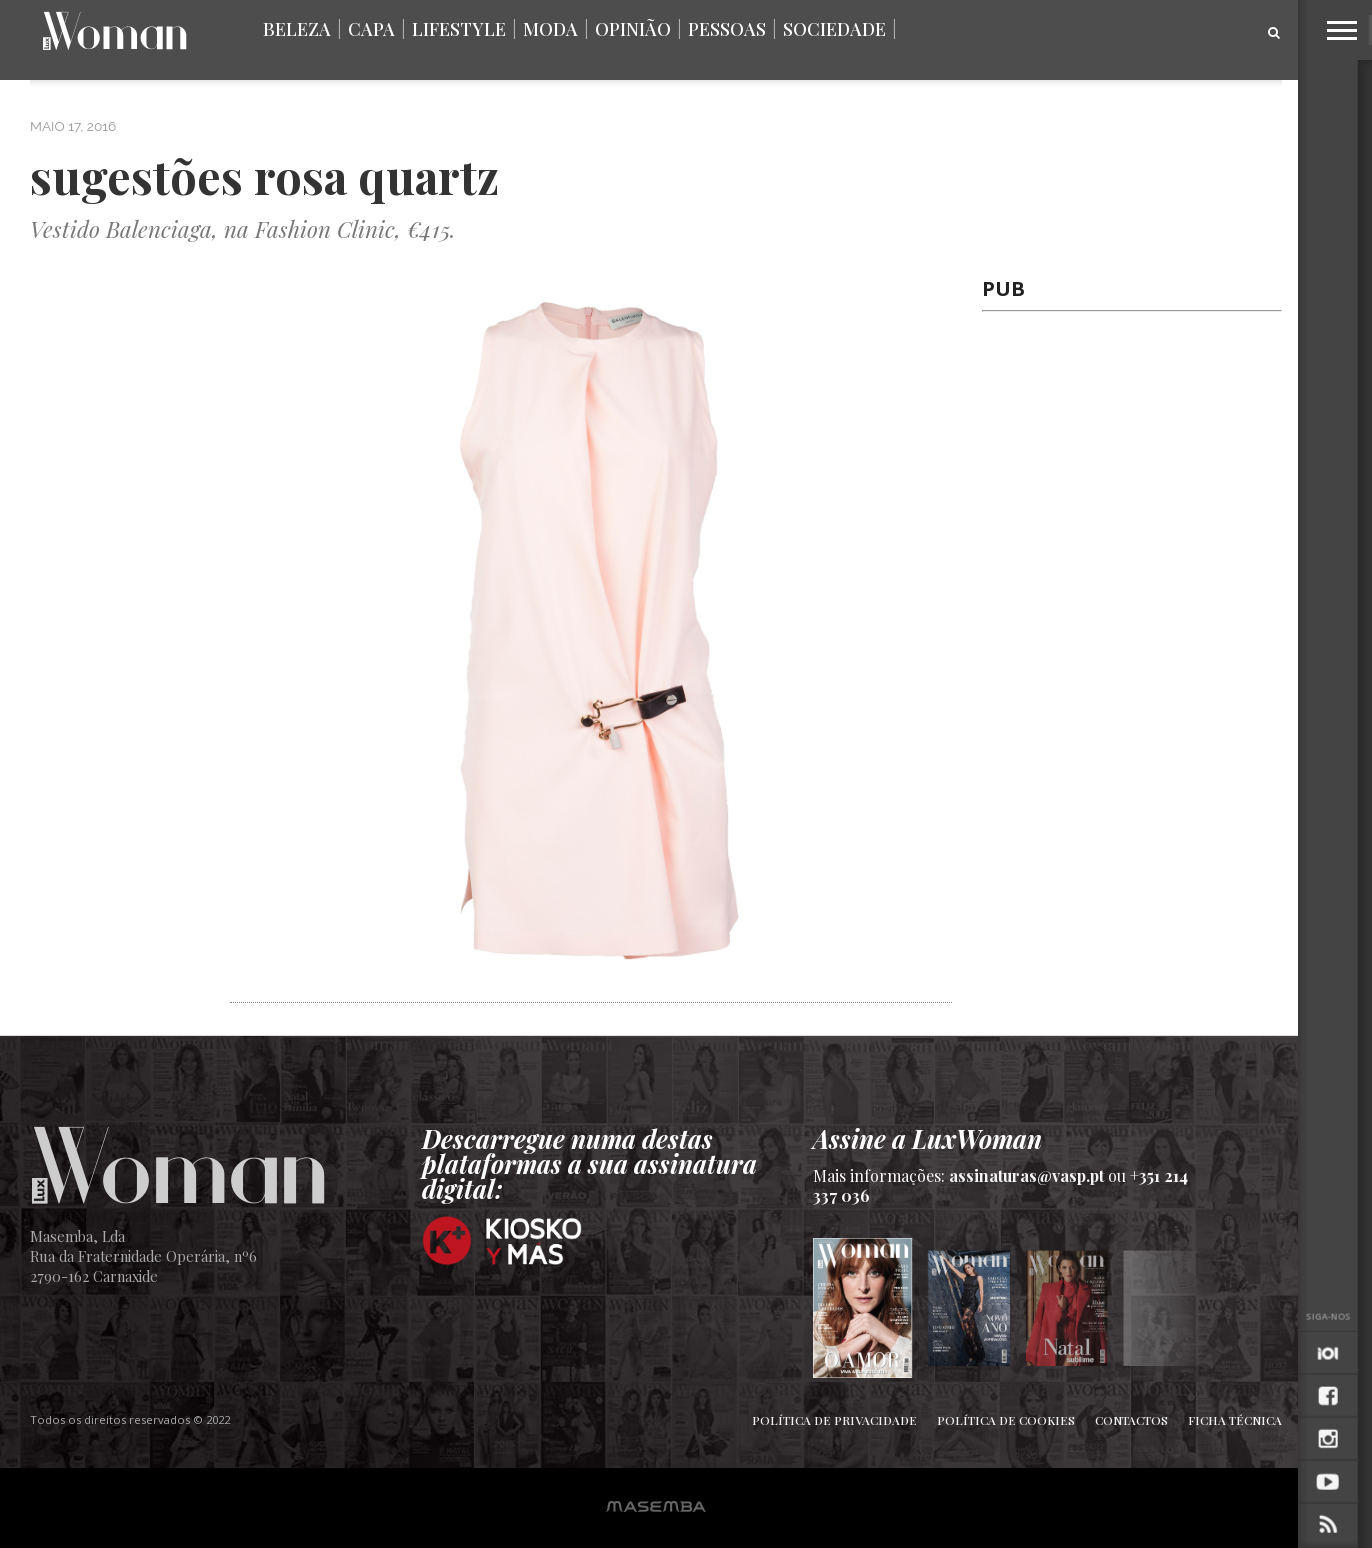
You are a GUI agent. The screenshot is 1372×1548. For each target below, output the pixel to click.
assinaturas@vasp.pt (1026, 1175)
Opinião (633, 29)
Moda (550, 29)
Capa (371, 29)
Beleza (297, 29)
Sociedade (834, 29)
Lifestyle (459, 29)
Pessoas (727, 29)
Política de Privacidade (834, 1420)
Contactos (1131, 1420)
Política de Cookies (1006, 1420)
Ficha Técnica (1235, 1420)
